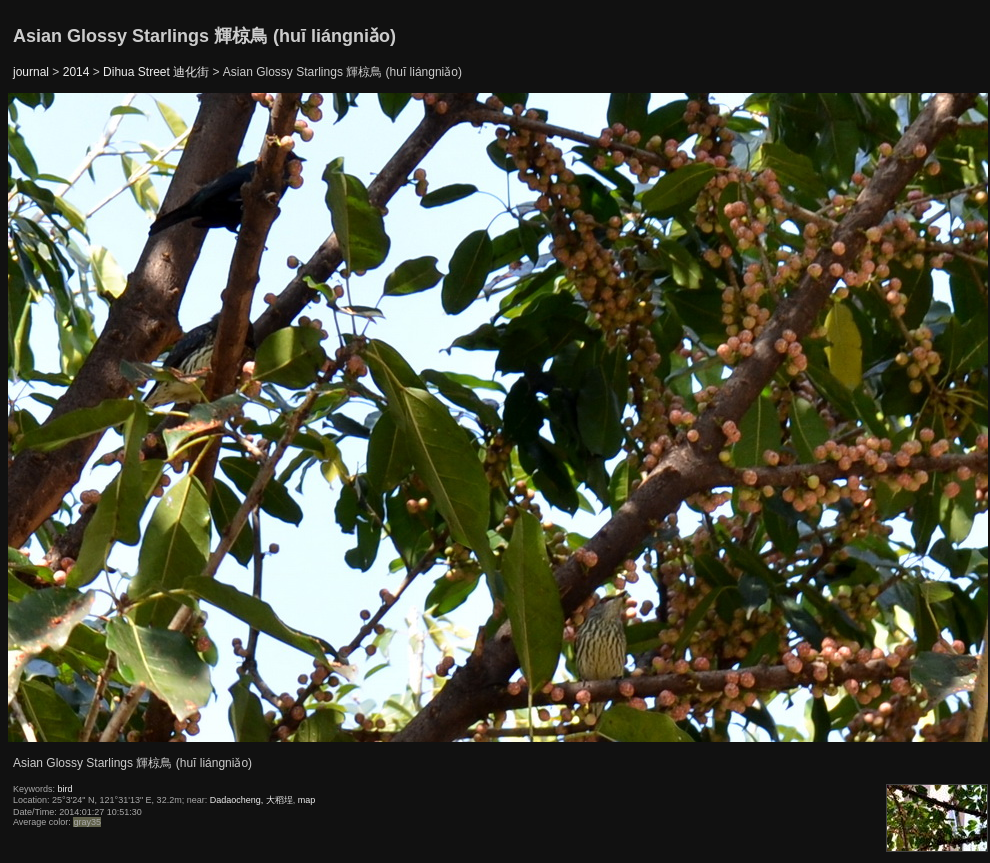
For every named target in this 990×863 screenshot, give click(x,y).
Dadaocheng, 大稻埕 (251, 800)
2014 (76, 72)
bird (65, 789)
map (307, 800)
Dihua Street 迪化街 (156, 72)
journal (31, 72)
